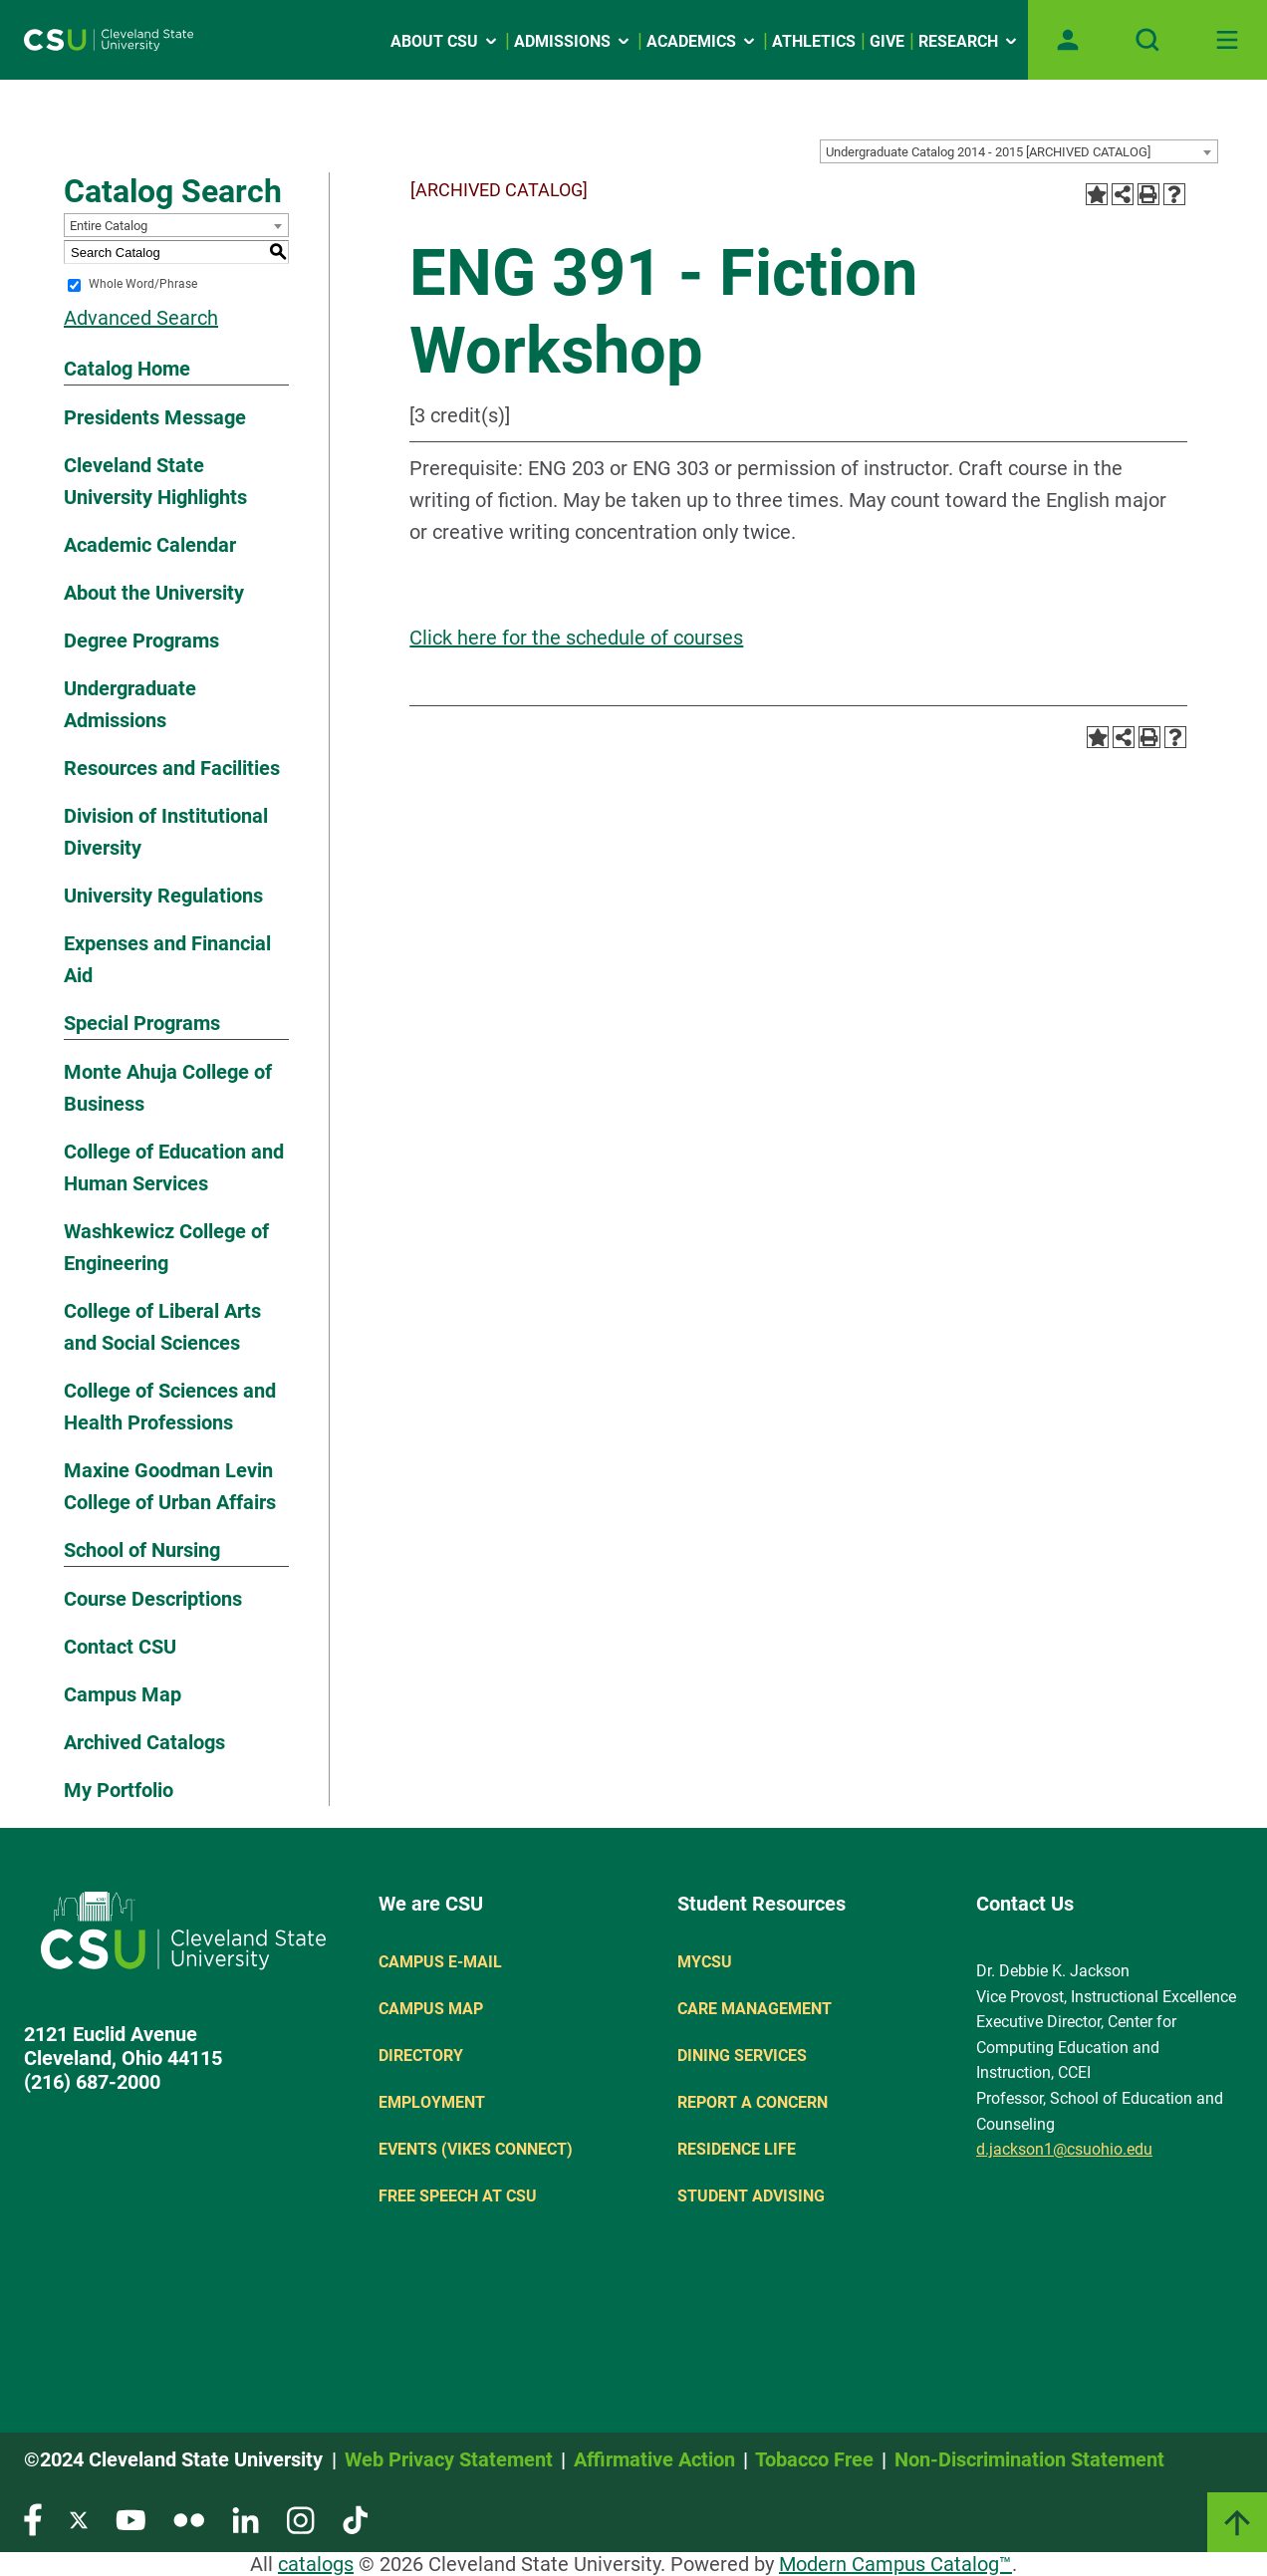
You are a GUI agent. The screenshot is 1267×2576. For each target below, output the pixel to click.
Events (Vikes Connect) (476, 2149)
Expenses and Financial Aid (167, 959)
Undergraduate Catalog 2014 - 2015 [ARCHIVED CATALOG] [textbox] (988, 151)
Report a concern (752, 2102)
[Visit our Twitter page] (79, 2518)
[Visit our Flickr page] (188, 2518)
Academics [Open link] (702, 41)
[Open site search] (1147, 40)
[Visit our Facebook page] (33, 2518)
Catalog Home (127, 369)
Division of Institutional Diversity (166, 832)
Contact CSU (120, 1647)
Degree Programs (141, 640)
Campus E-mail (440, 1961)
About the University (154, 593)
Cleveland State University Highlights (155, 481)
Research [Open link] (969, 41)
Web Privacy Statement (449, 2459)
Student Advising (751, 2196)
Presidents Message (155, 417)
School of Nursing (142, 1550)
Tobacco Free (814, 2459)
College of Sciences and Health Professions (170, 1406)
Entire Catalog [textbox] (108, 225)
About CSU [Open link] (445, 41)
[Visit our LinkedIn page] (245, 2518)
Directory (421, 2055)
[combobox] (1019, 151)
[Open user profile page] (1068, 40)
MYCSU (704, 1961)
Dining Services (742, 2055)
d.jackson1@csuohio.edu (1064, 2149)
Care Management (754, 2008)
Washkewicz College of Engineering (166, 1247)
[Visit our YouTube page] (130, 2518)
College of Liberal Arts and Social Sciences (162, 1327)
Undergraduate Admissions (130, 704)
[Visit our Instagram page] (301, 2518)
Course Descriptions (153, 1599)
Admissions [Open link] (573, 41)
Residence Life (736, 2149)
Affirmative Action (654, 2459)
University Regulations (163, 895)
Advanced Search (141, 318)
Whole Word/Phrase (143, 285)
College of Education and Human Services (174, 1167)
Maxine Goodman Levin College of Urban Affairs (170, 1486)
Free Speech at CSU (458, 2196)
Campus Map (122, 1694)
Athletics (814, 41)
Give (887, 41)
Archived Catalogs (144, 1742)
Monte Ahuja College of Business (168, 1088)
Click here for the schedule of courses (576, 637)
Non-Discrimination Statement (1029, 2459)
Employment (432, 2102)
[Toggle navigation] (1227, 40)
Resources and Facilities (172, 768)
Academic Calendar (150, 545)
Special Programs (142, 1023)
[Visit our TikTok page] (355, 2518)
